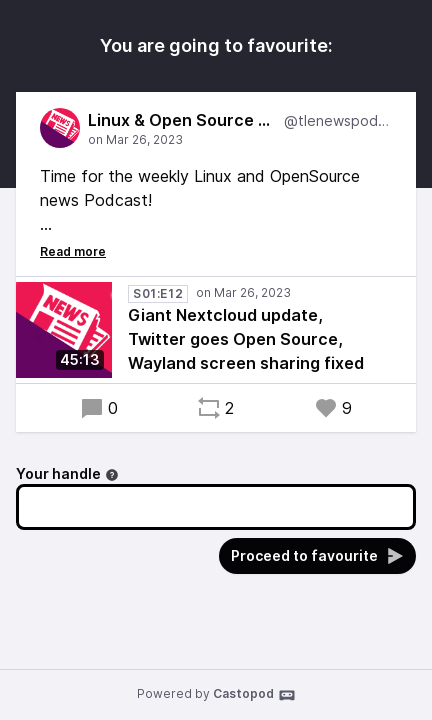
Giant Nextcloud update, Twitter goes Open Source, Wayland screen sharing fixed (246, 339)
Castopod (254, 695)
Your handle (67, 473)
